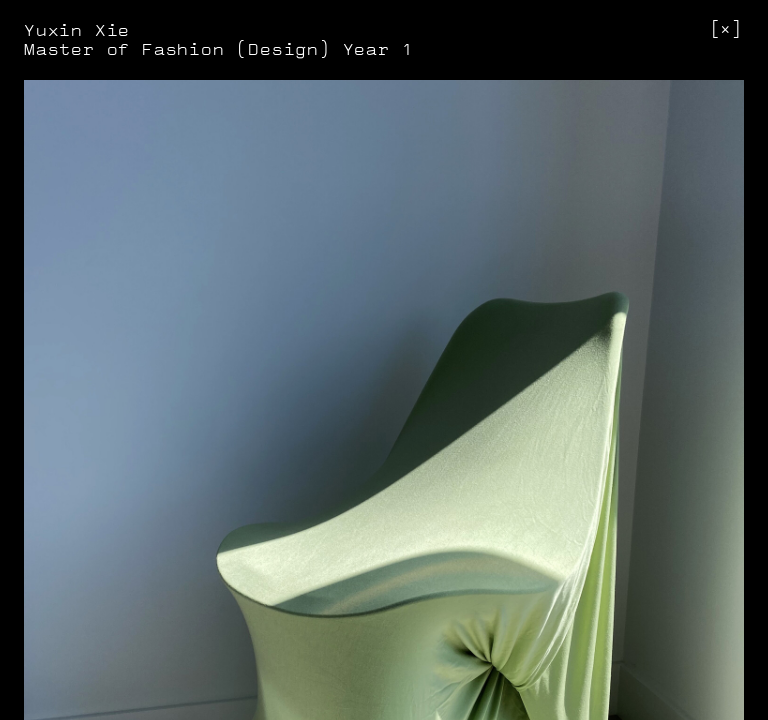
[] (726, 29)
